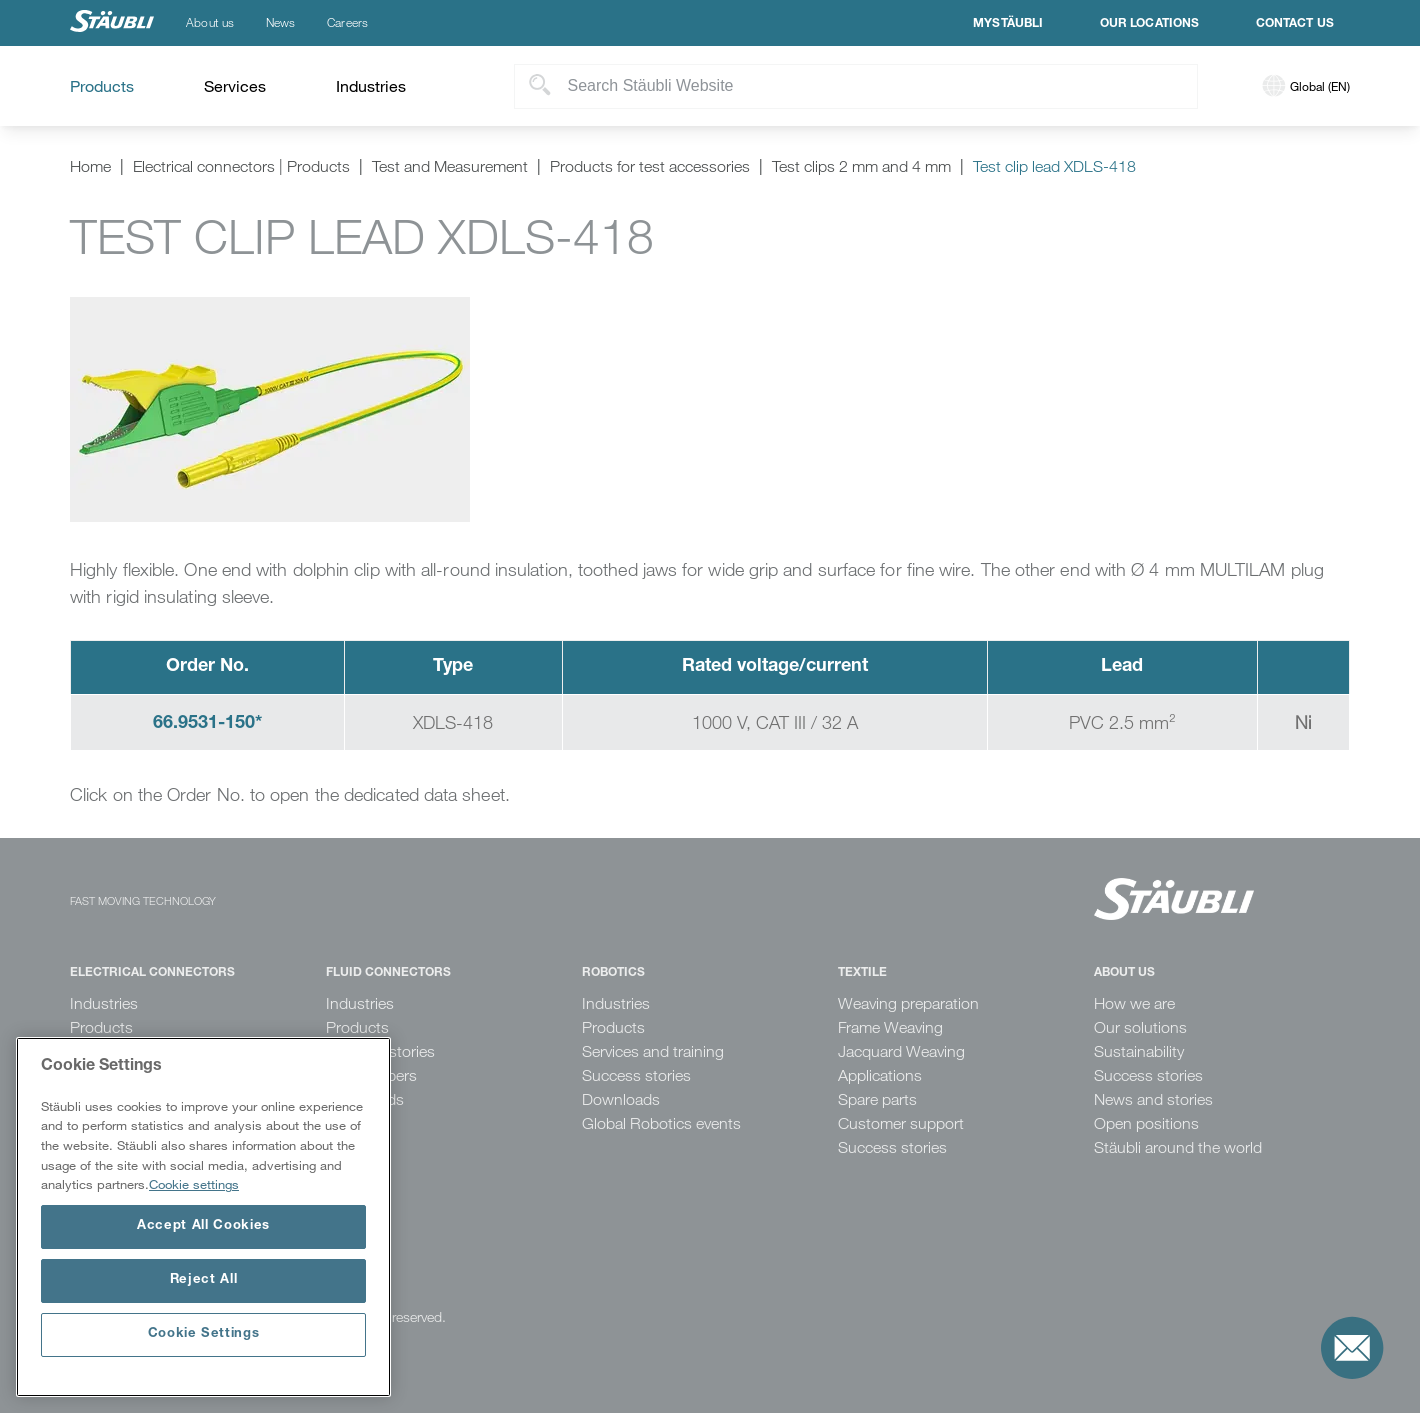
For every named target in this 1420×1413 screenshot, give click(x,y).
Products (101, 1027)
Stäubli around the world (1178, 1147)
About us (210, 23)
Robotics (613, 973)
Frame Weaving (890, 1027)
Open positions (1146, 1123)
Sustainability (1139, 1051)
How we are (1134, 1003)
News (280, 23)
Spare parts (877, 1099)
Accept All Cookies (203, 1226)
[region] (203, 1217)
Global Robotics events (661, 1123)
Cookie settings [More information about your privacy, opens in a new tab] (194, 1184)
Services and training (653, 1051)
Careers (347, 23)
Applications (880, 1075)
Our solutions (1140, 1027)
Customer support (901, 1123)
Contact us (1295, 24)
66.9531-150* (207, 724)
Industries (104, 1003)
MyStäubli (1008, 24)
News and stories (1153, 1099)
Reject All (204, 1280)
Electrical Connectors (152, 973)
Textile (862, 973)
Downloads (621, 1099)
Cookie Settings (204, 1334)
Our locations (1150, 24)
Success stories (636, 1075)
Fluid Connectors (388, 973)
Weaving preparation (908, 1003)
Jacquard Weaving (901, 1051)
